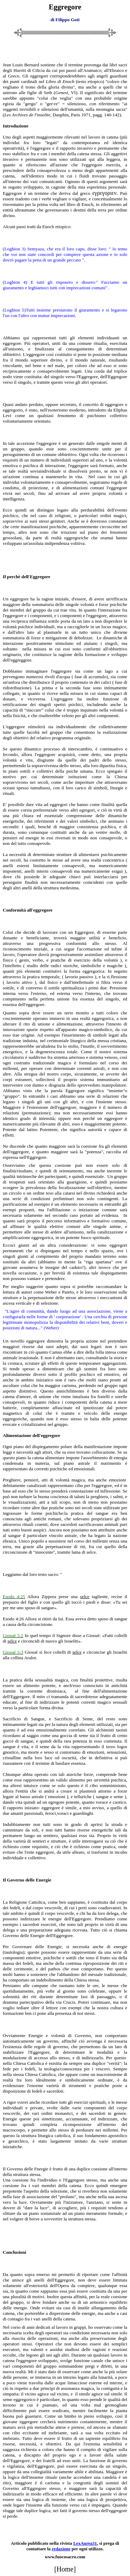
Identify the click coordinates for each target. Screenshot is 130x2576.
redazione (61, 2548)
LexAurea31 (85, 2543)
